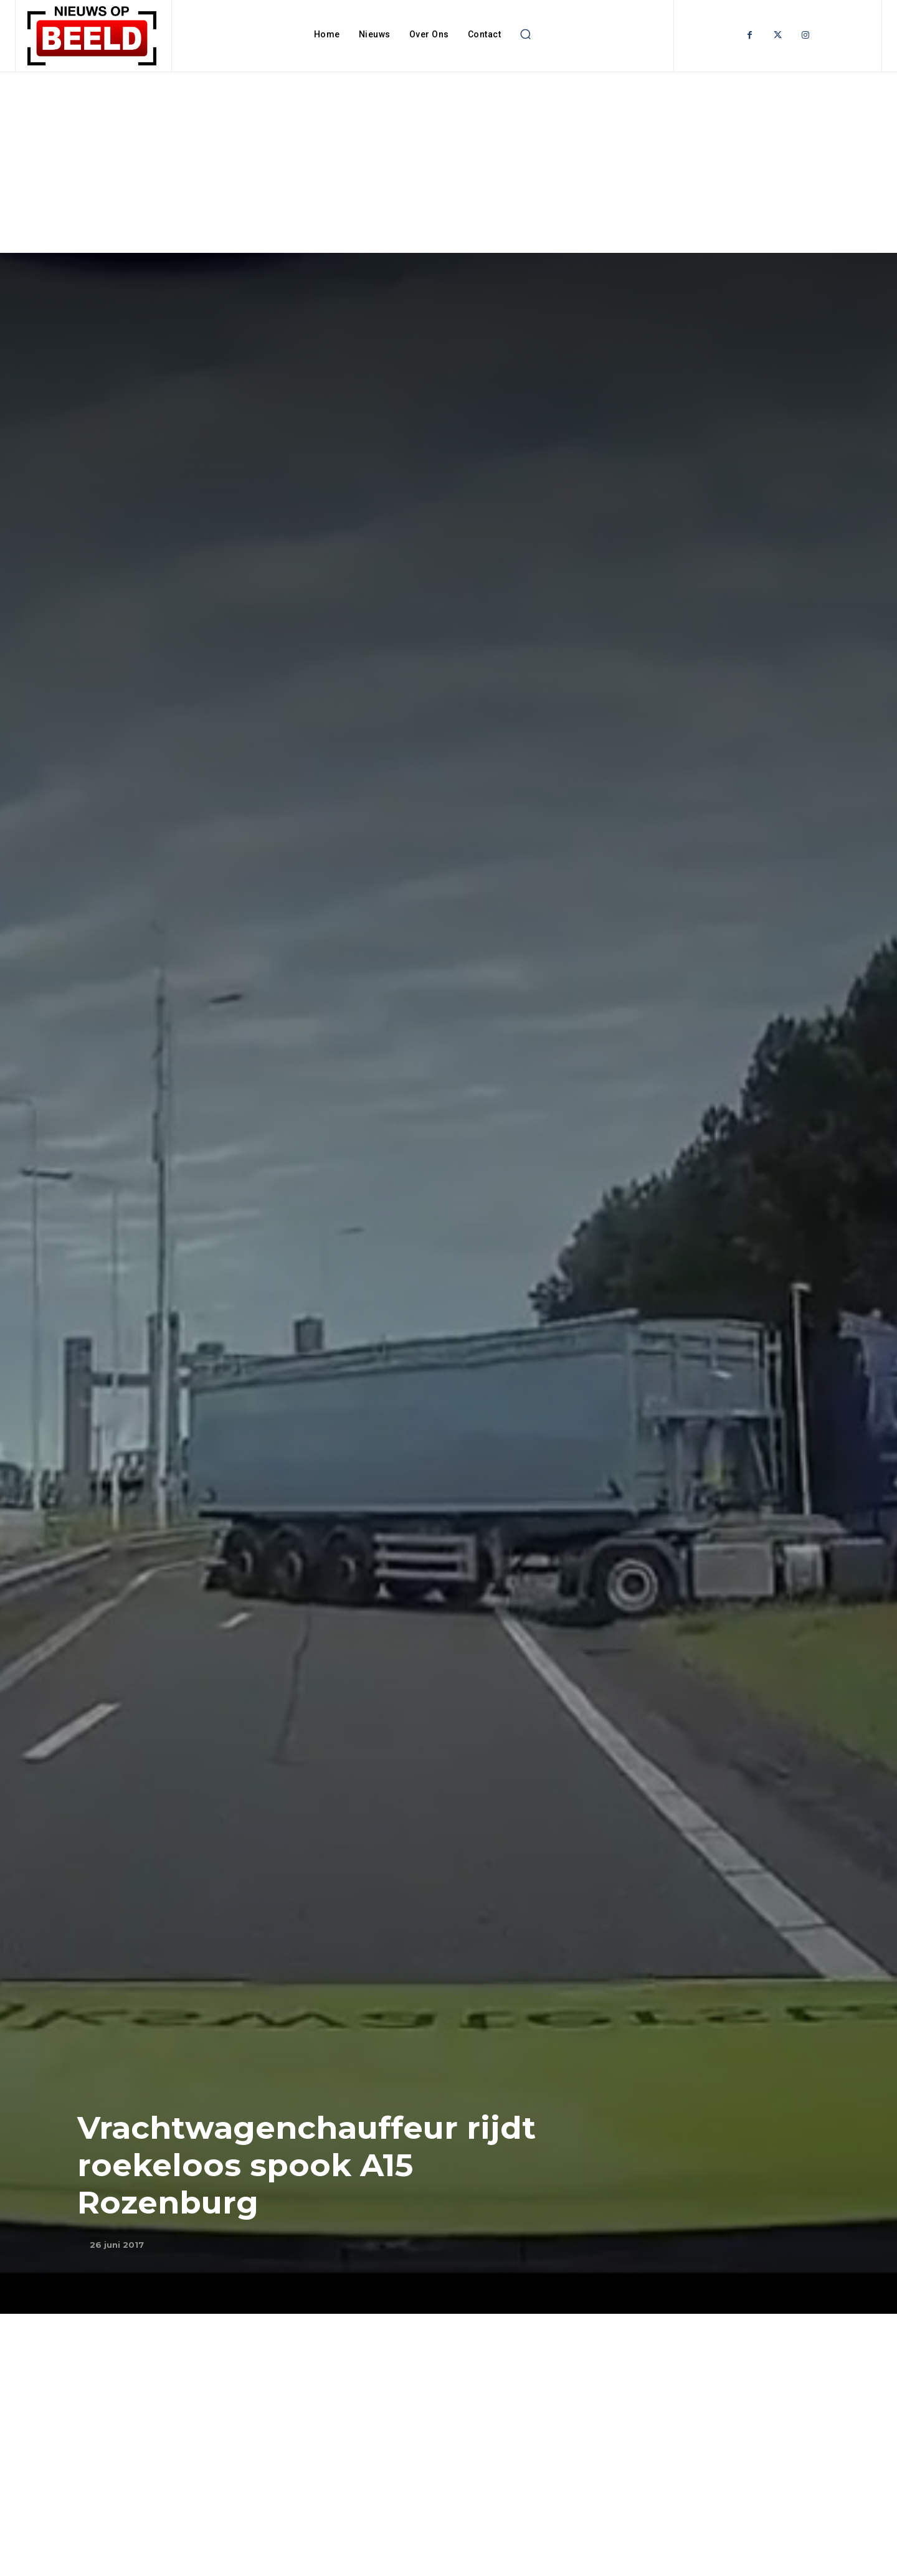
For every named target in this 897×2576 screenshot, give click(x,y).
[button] (525, 34)
